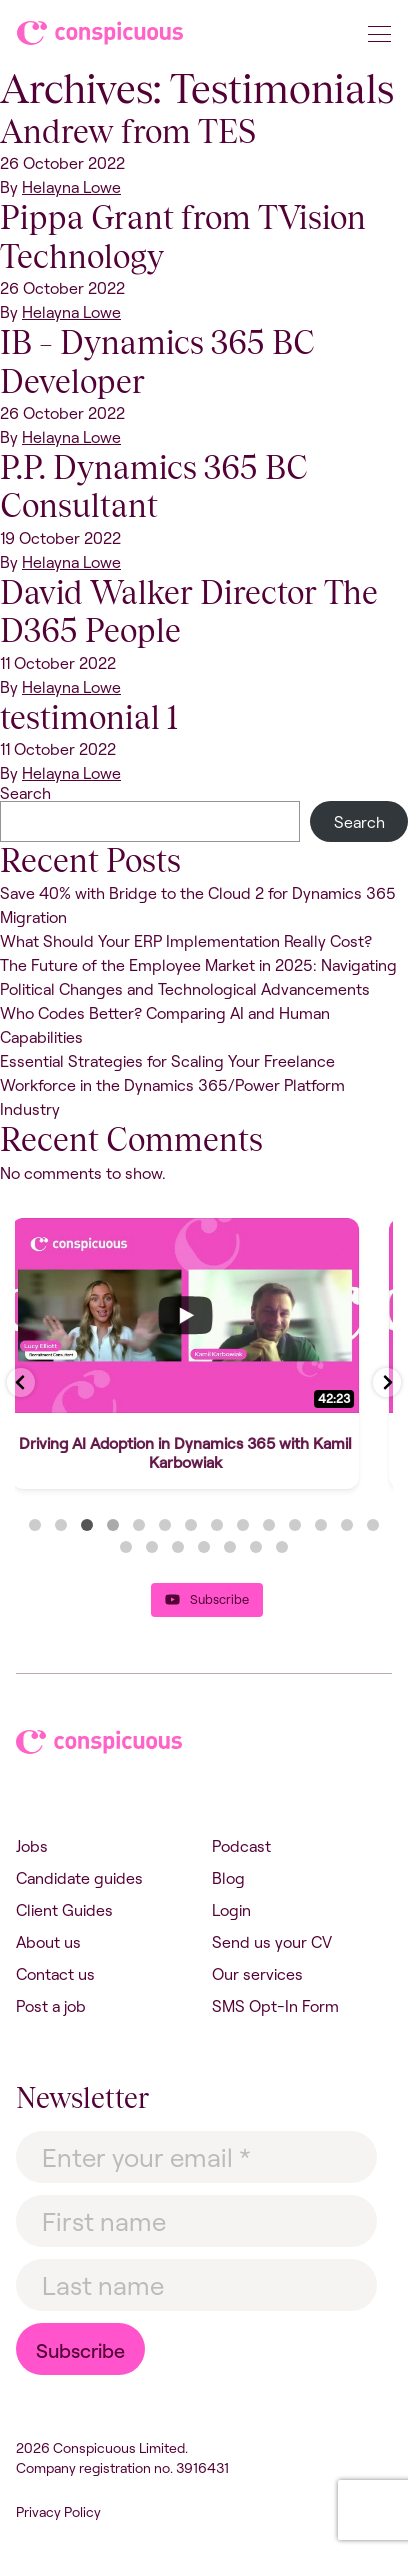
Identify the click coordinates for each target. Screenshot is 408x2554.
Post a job (51, 2006)
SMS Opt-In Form (275, 2006)
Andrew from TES (128, 131)
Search (25, 793)
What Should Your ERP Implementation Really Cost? (186, 941)
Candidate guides (79, 1878)
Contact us (55, 1974)
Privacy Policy (58, 2512)
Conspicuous (101, 37)
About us (48, 1942)
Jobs (32, 1846)
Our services (257, 1974)
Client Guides (64, 1910)
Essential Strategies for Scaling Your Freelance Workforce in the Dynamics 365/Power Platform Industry (172, 1085)
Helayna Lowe (71, 187)
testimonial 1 (89, 717)
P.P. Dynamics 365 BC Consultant (154, 486)
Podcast (241, 1846)
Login (231, 1910)
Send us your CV (272, 1942)
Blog (228, 1878)
